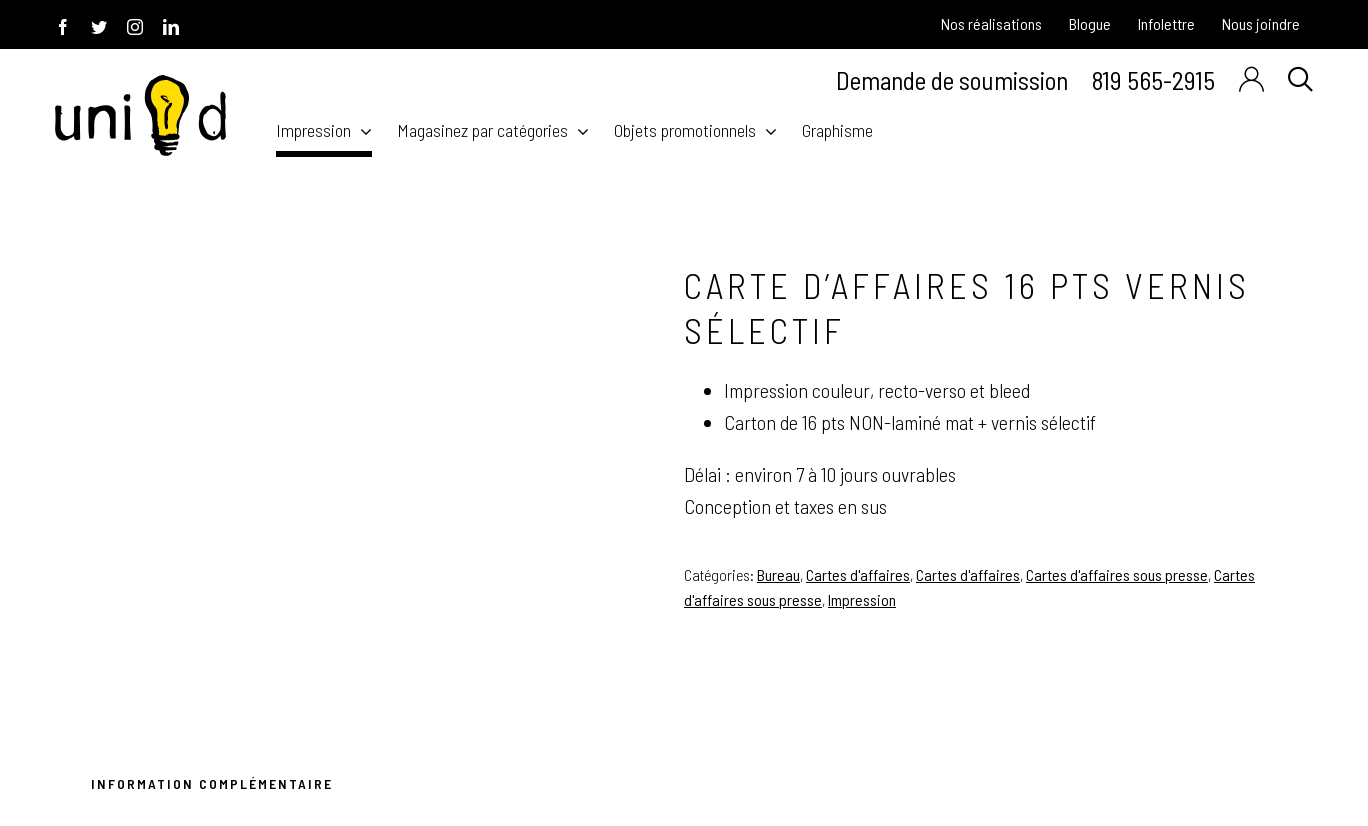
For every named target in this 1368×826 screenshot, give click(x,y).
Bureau (778, 574)
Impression (862, 599)
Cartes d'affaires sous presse (1117, 574)
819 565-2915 (1153, 79)
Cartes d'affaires (858, 574)
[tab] (208, 786)
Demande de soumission (952, 80)
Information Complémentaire (212, 783)
